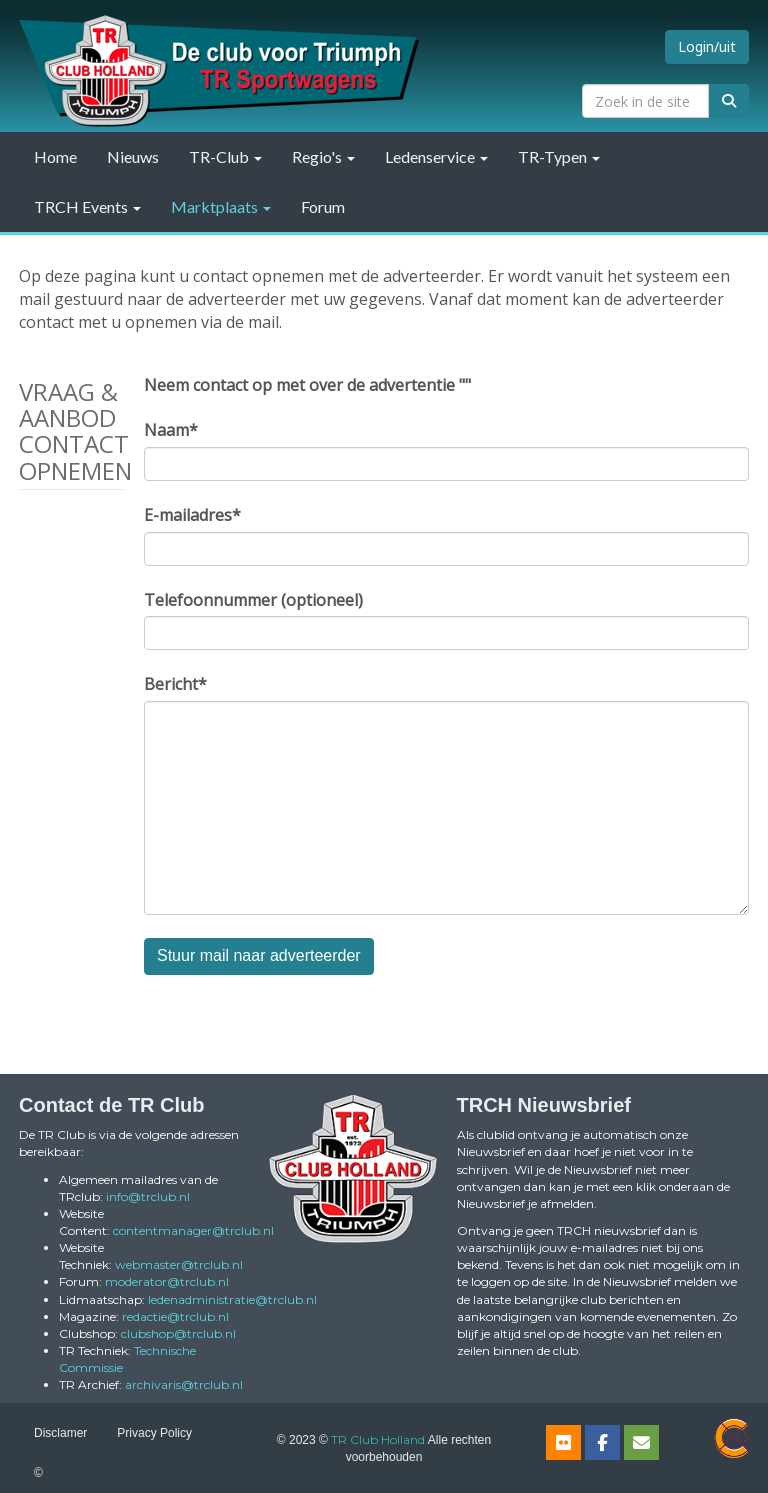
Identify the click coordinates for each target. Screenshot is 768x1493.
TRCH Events (87, 206)
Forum (323, 206)
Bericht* (175, 684)
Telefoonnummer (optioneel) (253, 600)
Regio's (323, 156)
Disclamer (60, 1433)
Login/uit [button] (707, 46)
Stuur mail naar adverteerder (259, 955)
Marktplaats (221, 206)
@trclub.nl (148, 1196)
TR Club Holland (378, 1439)
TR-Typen (559, 156)
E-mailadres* (192, 515)
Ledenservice (436, 156)
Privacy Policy (154, 1433)
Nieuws (133, 156)
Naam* (171, 430)
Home (55, 156)
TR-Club (225, 156)
